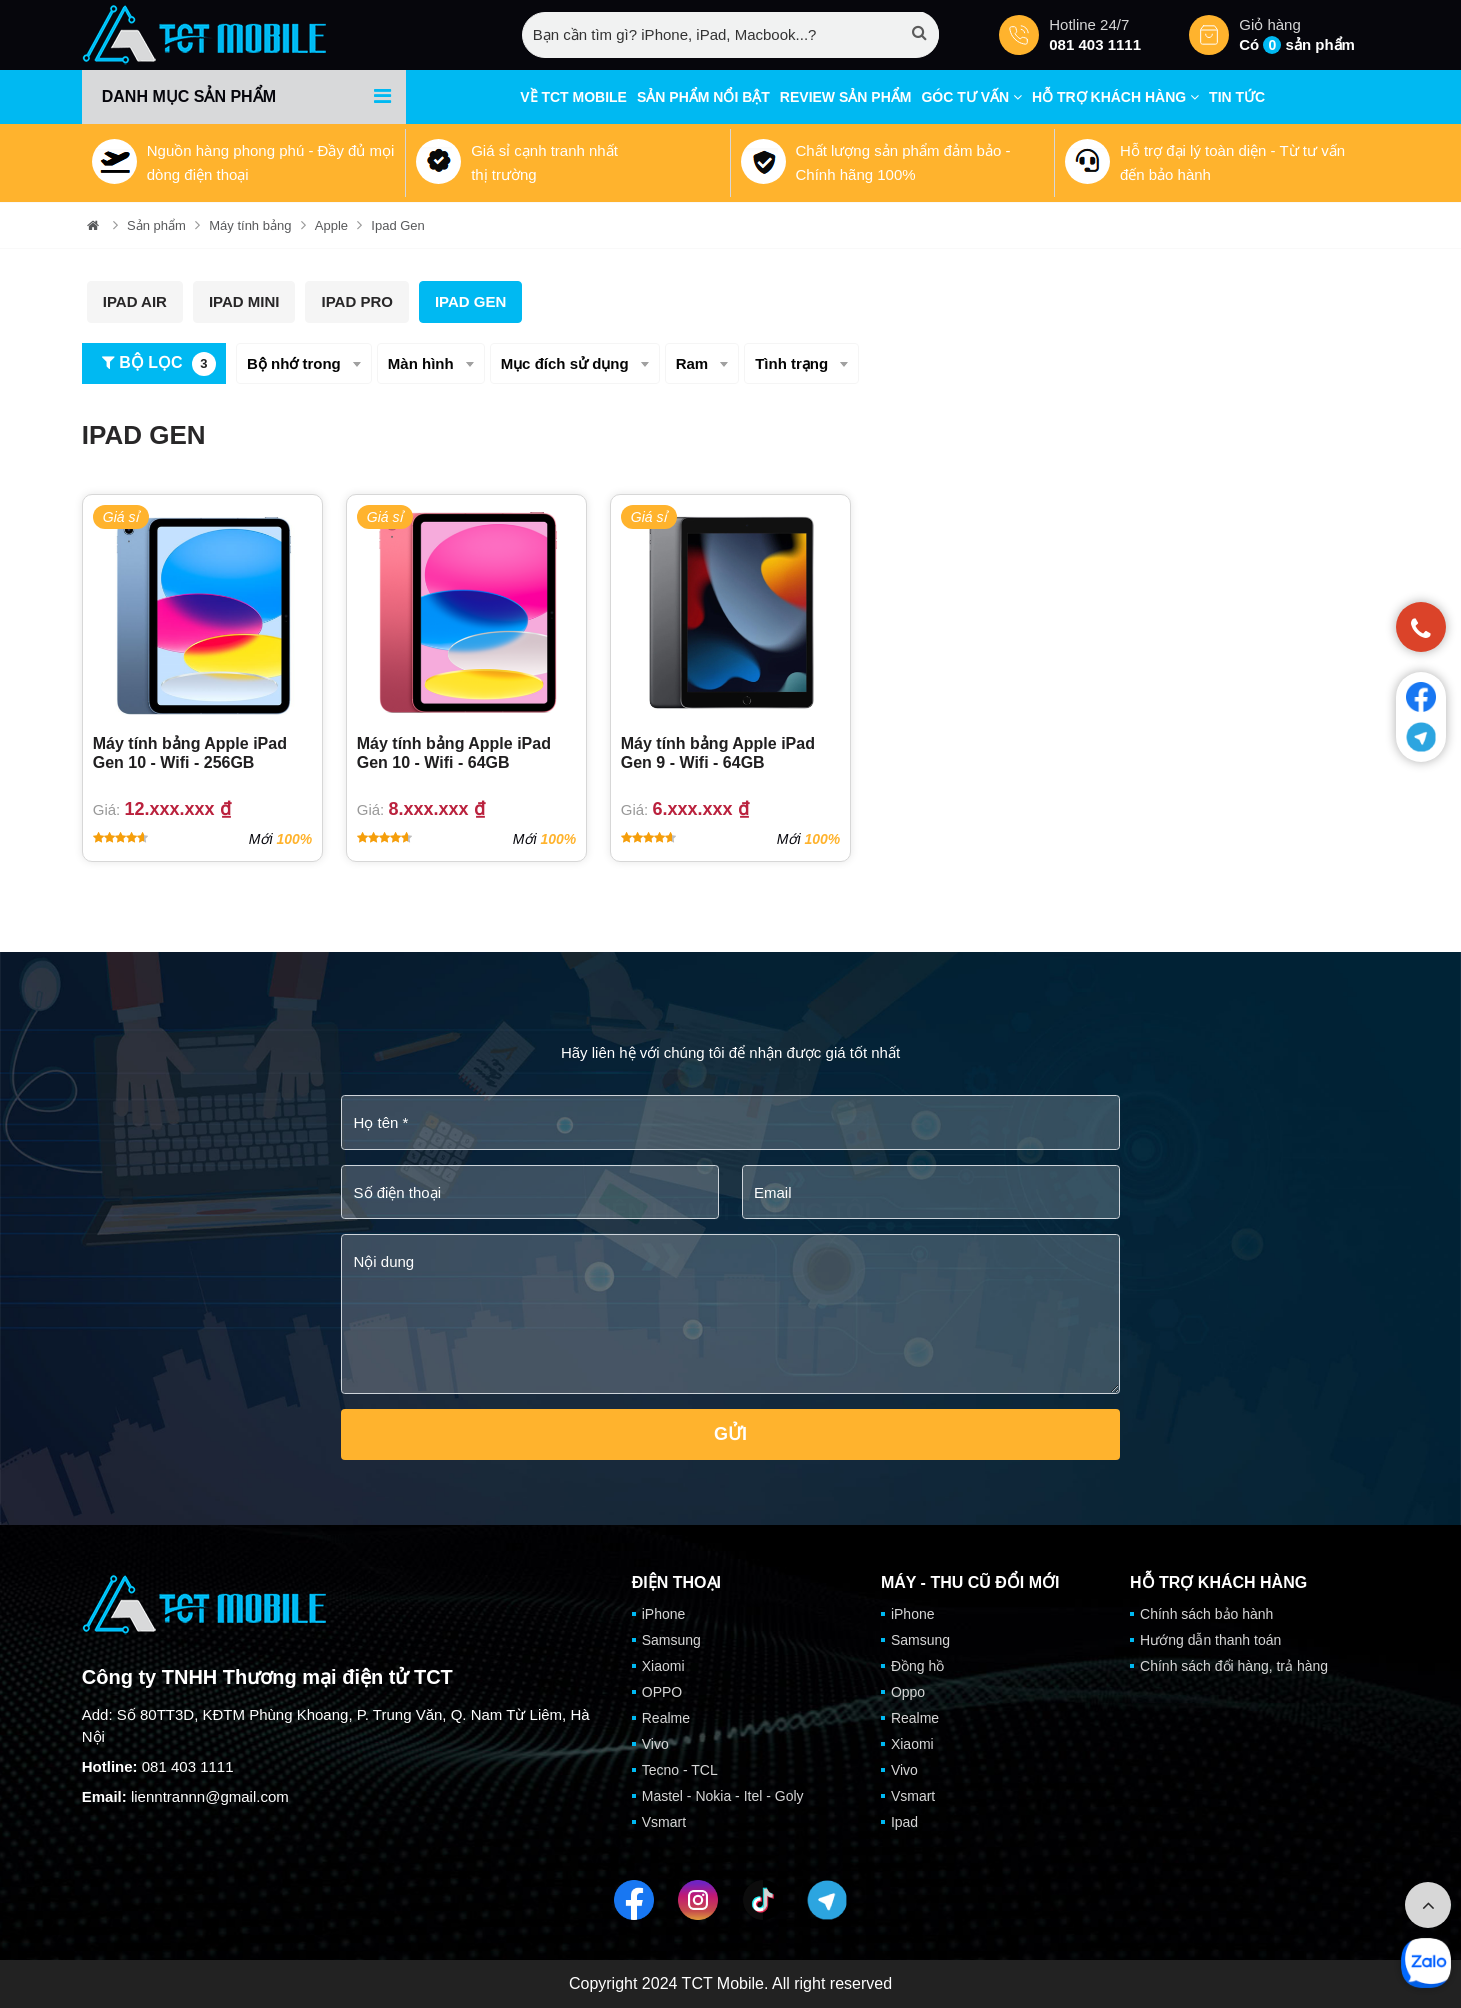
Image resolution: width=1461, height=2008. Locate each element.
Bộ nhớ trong (294, 363)
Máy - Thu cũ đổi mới (970, 1583)
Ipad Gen (398, 225)
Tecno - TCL (680, 1770)
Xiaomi (663, 1666)
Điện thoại (676, 1583)
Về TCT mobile (573, 97)
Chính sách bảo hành (1206, 1614)
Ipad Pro (356, 301)
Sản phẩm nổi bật (703, 97)
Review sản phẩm (846, 97)
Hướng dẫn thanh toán (1210, 1640)
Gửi (730, 1434)
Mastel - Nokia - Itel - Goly (723, 1796)
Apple (331, 225)
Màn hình (421, 363)
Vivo (655, 1744)
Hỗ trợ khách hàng (1115, 97)
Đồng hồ (917, 1666)
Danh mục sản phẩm (189, 96)
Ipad (904, 1822)
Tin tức (1237, 97)
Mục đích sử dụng (565, 363)
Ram (692, 363)
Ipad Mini (244, 301)
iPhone (664, 1614)
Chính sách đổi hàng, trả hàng (1234, 1666)
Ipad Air (135, 301)
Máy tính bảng (250, 225)
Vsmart (664, 1822)
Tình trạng (791, 363)
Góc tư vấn (971, 97)
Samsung (671, 1640)
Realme (666, 1718)
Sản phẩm (156, 225)
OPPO (662, 1692)
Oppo (908, 1692)
